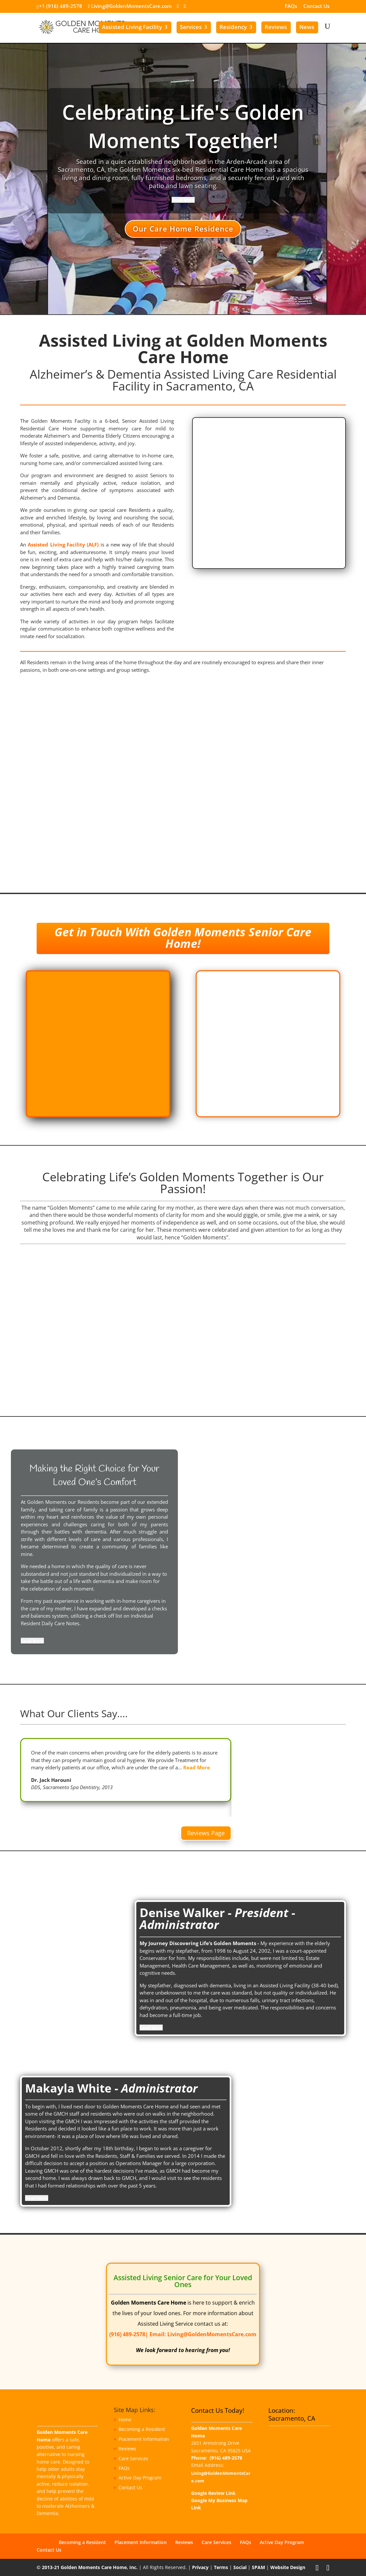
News (306, 27)
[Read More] (183, 200)
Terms (221, 2567)
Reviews (276, 27)
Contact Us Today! (217, 2410)
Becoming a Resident (141, 2429)
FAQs (291, 6)
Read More (196, 1767)
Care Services (133, 2458)
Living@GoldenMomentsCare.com (211, 2334)
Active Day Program (139, 2477)
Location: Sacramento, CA (291, 2414)
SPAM (258, 2567)
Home (124, 2419)
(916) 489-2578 (127, 2334)
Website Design (287, 2567)
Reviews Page (206, 1833)
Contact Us (316, 6)
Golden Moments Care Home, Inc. (99, 2567)
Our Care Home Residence (183, 229)
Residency (233, 27)
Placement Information (143, 2439)
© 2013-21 (48, 2567)
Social (240, 2567)
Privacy (200, 2567)
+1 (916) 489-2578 (60, 6)
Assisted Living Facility (132, 27)
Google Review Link (213, 2493)
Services (191, 27)
